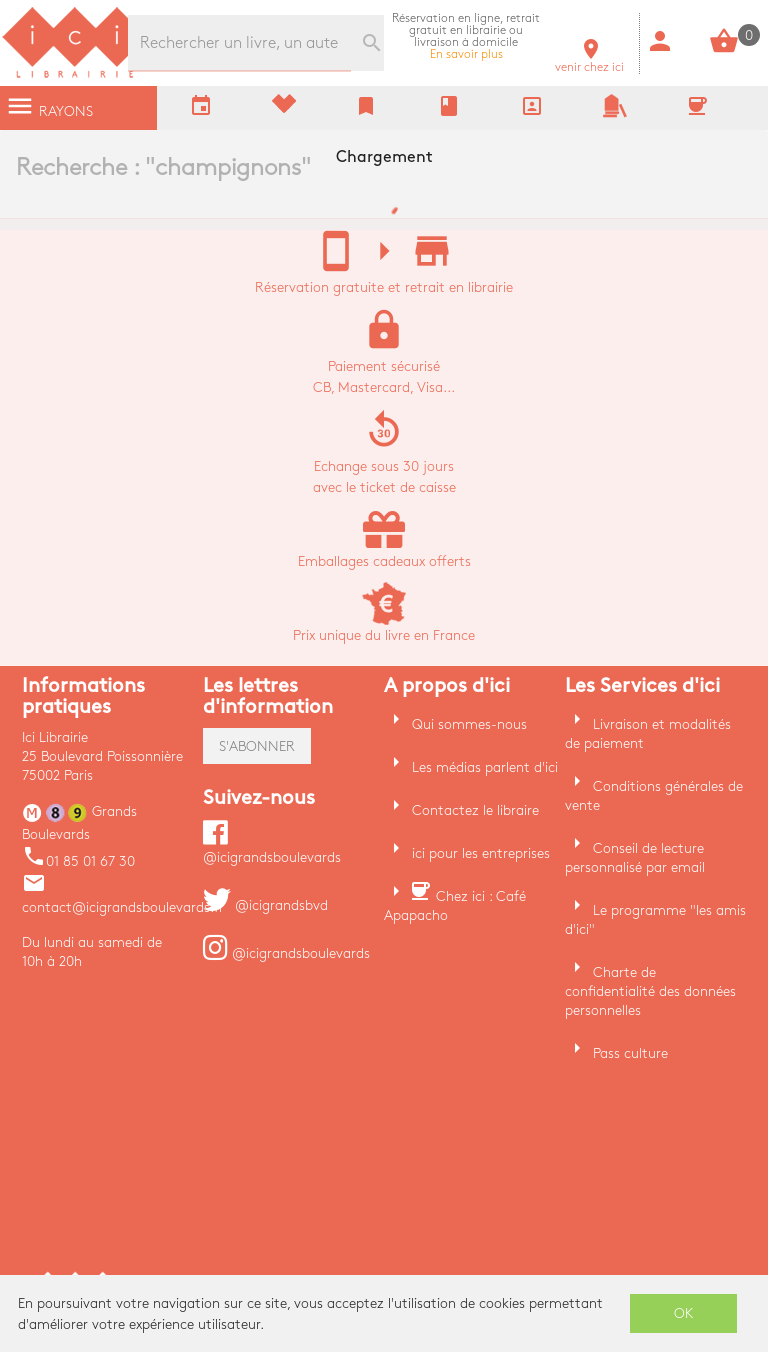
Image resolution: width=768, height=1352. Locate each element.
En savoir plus (466, 36)
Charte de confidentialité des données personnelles (650, 991)
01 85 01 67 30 (78, 861)
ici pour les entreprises (481, 853)
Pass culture (630, 1053)
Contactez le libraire (475, 810)
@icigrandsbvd (265, 905)
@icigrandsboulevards (286, 953)
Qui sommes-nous (469, 724)
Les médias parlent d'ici (485, 767)
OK (684, 1313)
